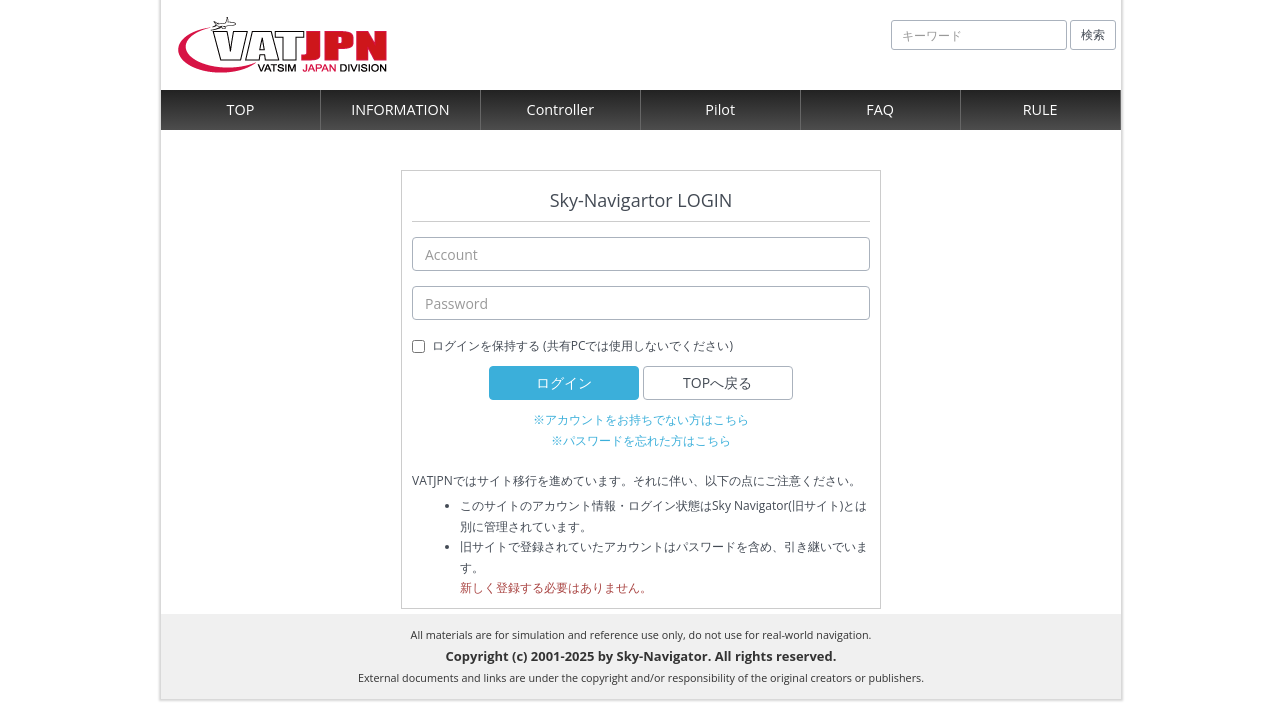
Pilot (720, 109)
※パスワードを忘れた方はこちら (641, 440)
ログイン (564, 382)
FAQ (880, 109)
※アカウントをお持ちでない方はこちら (641, 419)
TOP (241, 109)
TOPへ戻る (717, 382)
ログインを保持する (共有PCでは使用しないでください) (582, 345)
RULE (1040, 109)
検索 (1093, 34)
